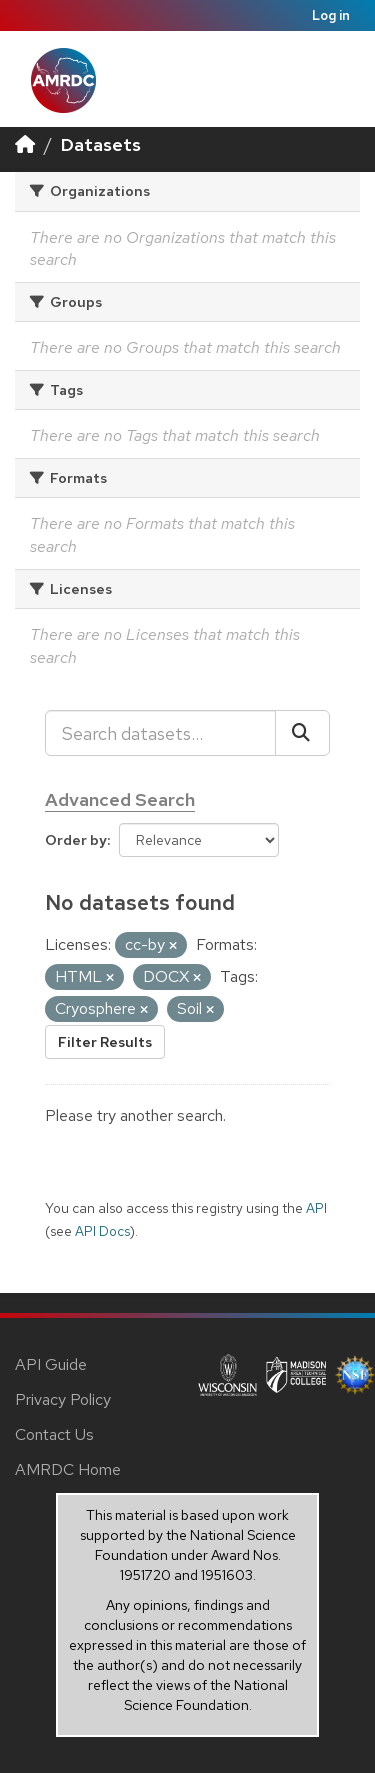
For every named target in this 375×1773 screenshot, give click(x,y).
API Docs (102, 1231)
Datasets (101, 144)
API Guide (51, 1364)
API (316, 1208)
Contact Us (54, 1434)
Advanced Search (120, 799)
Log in (331, 15)
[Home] (25, 144)
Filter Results (105, 1042)
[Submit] (302, 733)
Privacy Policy (63, 1399)
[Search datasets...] (160, 733)
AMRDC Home (68, 1469)
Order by (76, 840)
